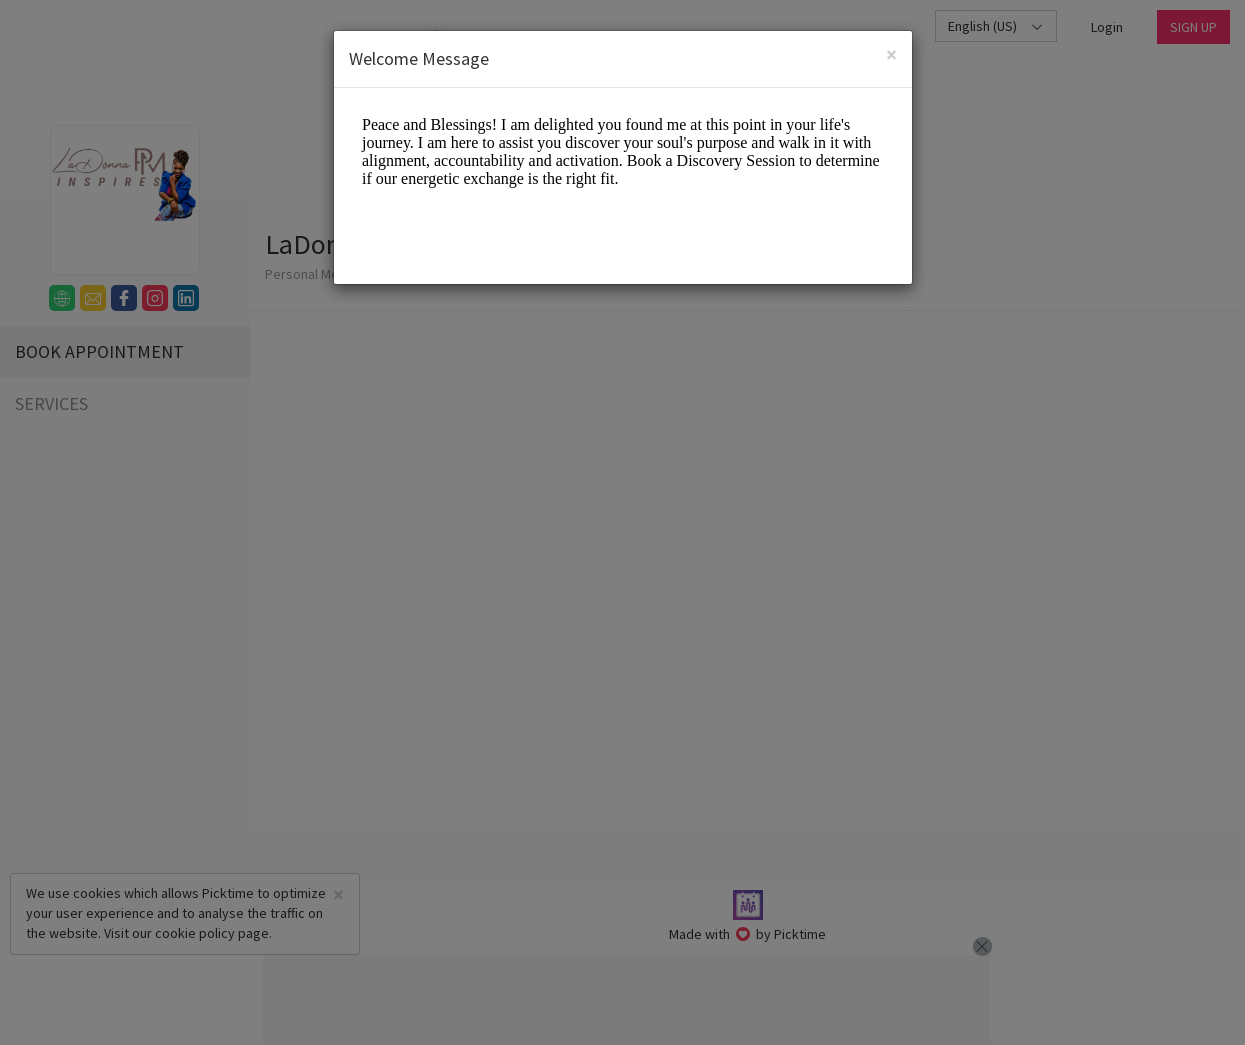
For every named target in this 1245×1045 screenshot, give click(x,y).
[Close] (891, 54)
